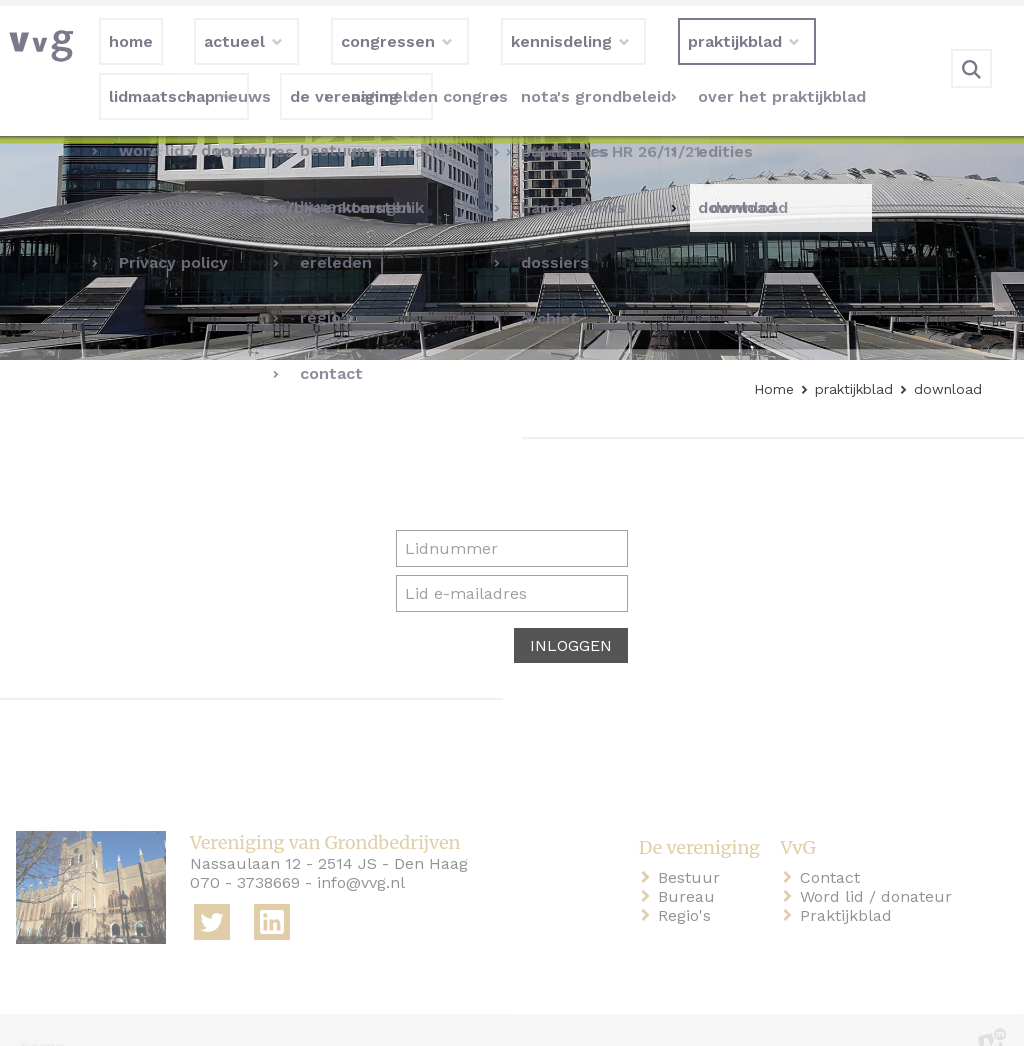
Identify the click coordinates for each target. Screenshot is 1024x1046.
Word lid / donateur (880, 864)
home (42, 1014)
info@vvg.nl (361, 850)
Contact (834, 845)
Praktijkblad (850, 883)
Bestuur (693, 845)
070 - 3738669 (245, 850)
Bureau (690, 864)
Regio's (688, 883)
